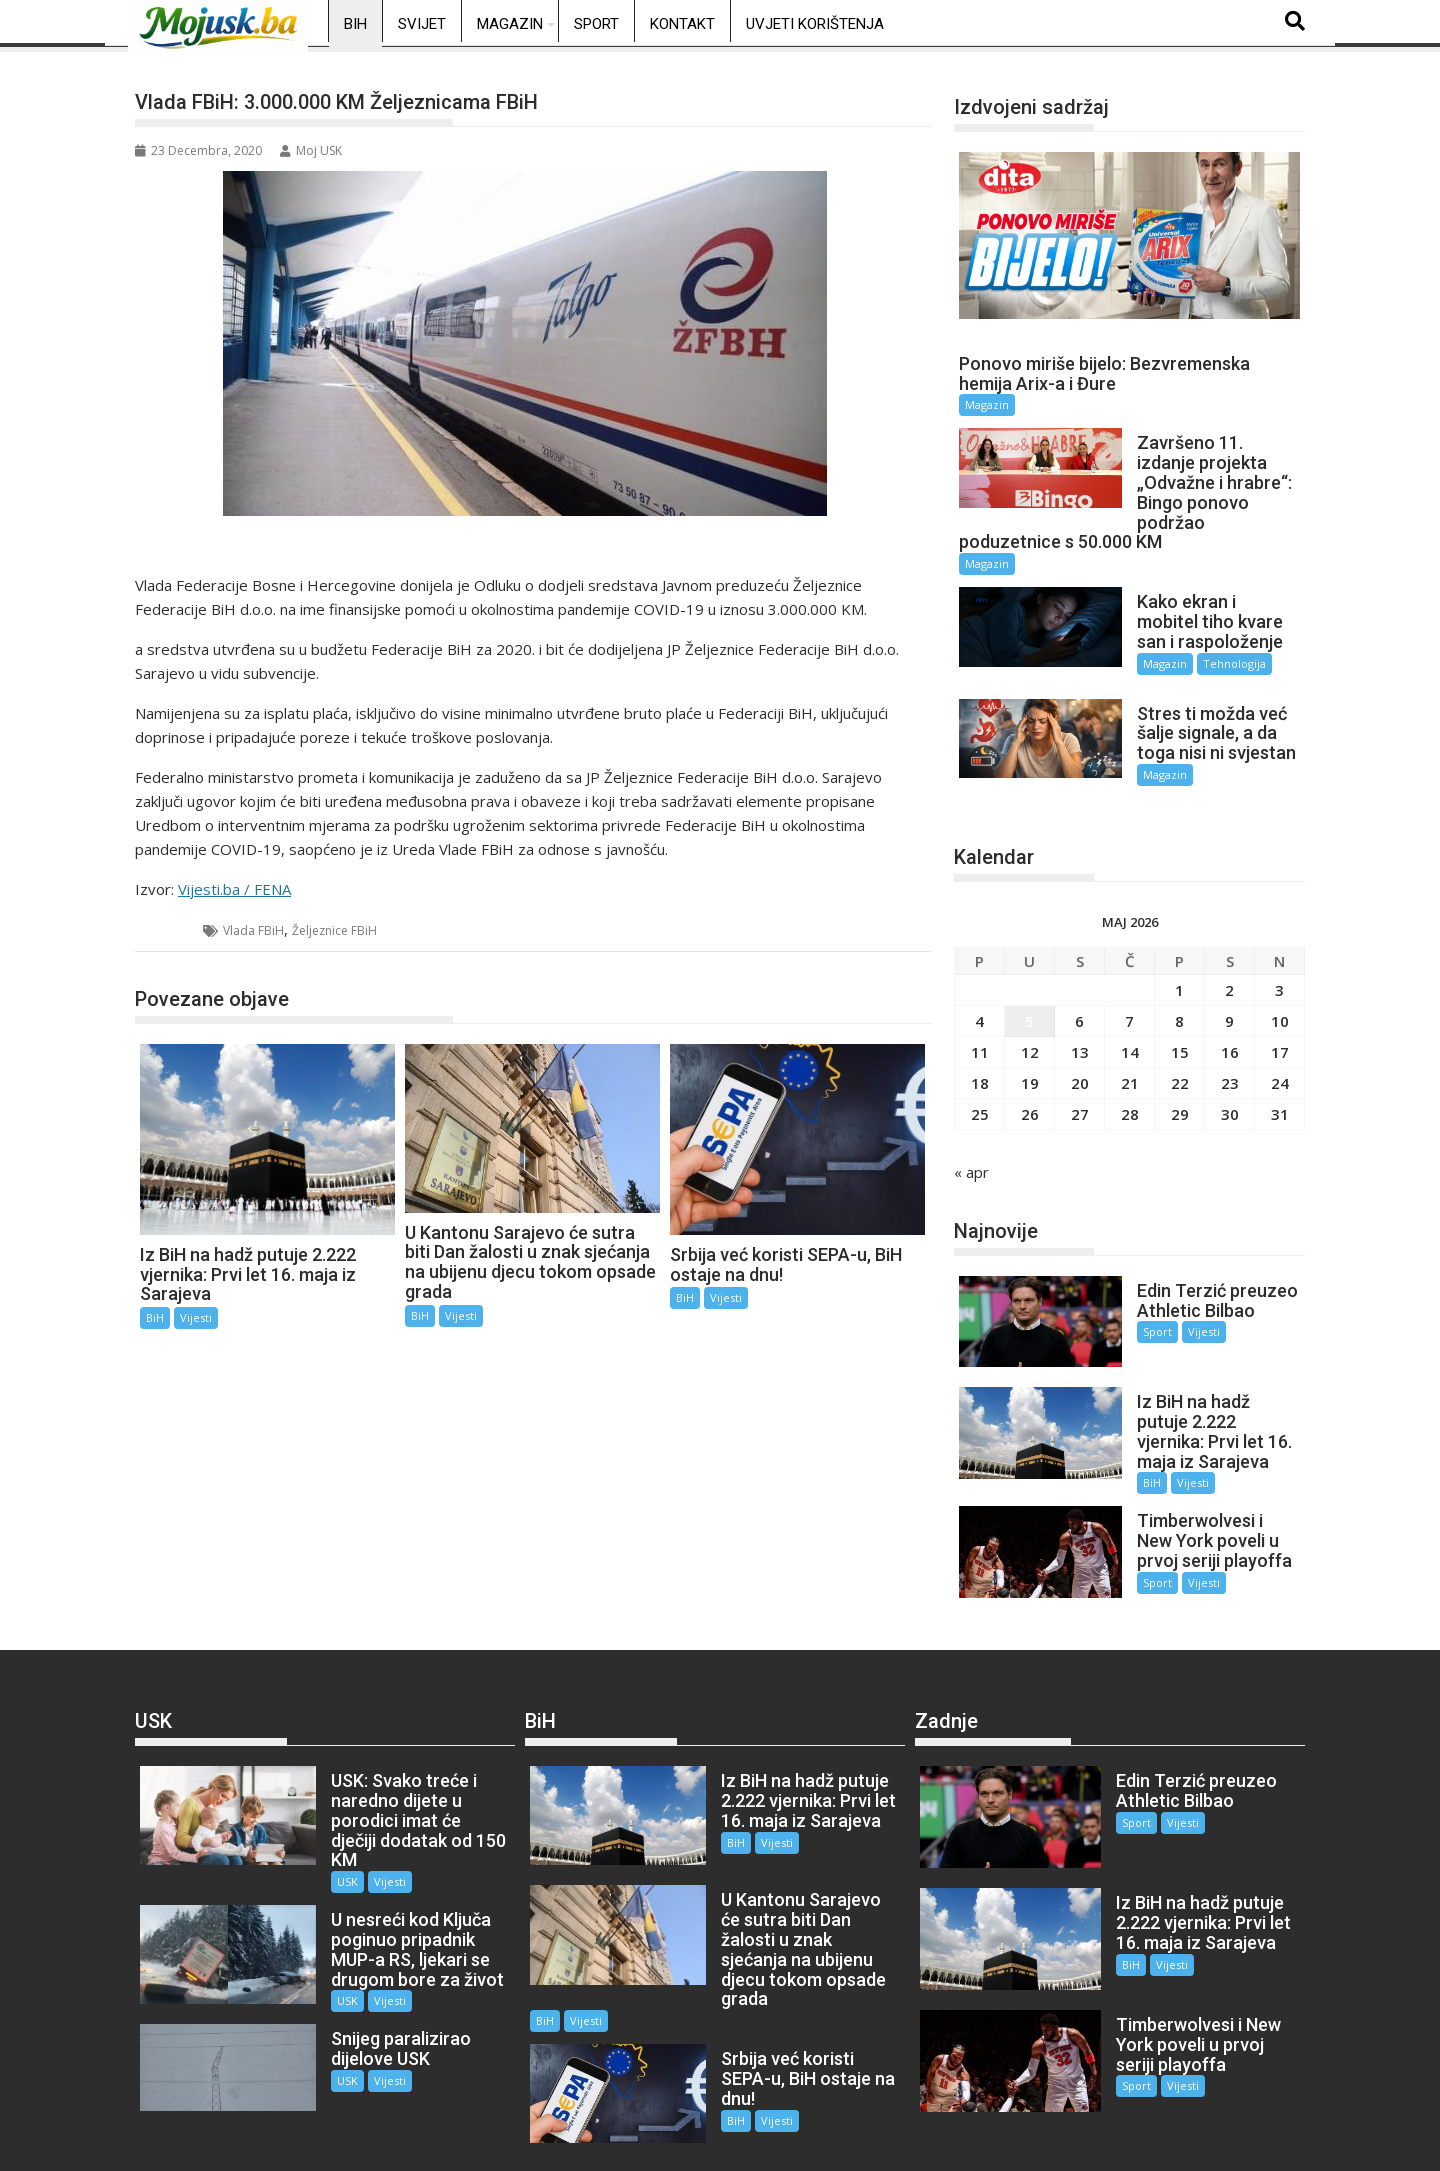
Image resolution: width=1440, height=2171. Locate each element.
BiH (355, 24)
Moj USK (311, 150)
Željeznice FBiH (334, 930)
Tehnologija (1218, 663)
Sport (596, 24)
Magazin (510, 24)
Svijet (422, 24)
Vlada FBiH (253, 930)
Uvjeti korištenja (815, 24)
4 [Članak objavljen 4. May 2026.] (979, 1003)
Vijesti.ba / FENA (234, 889)
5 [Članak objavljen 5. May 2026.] (1029, 1003)
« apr (971, 1154)
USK (330, 1809)
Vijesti (196, 1317)
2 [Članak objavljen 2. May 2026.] (1229, 972)
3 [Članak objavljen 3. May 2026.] (1279, 972)
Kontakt (682, 24)
